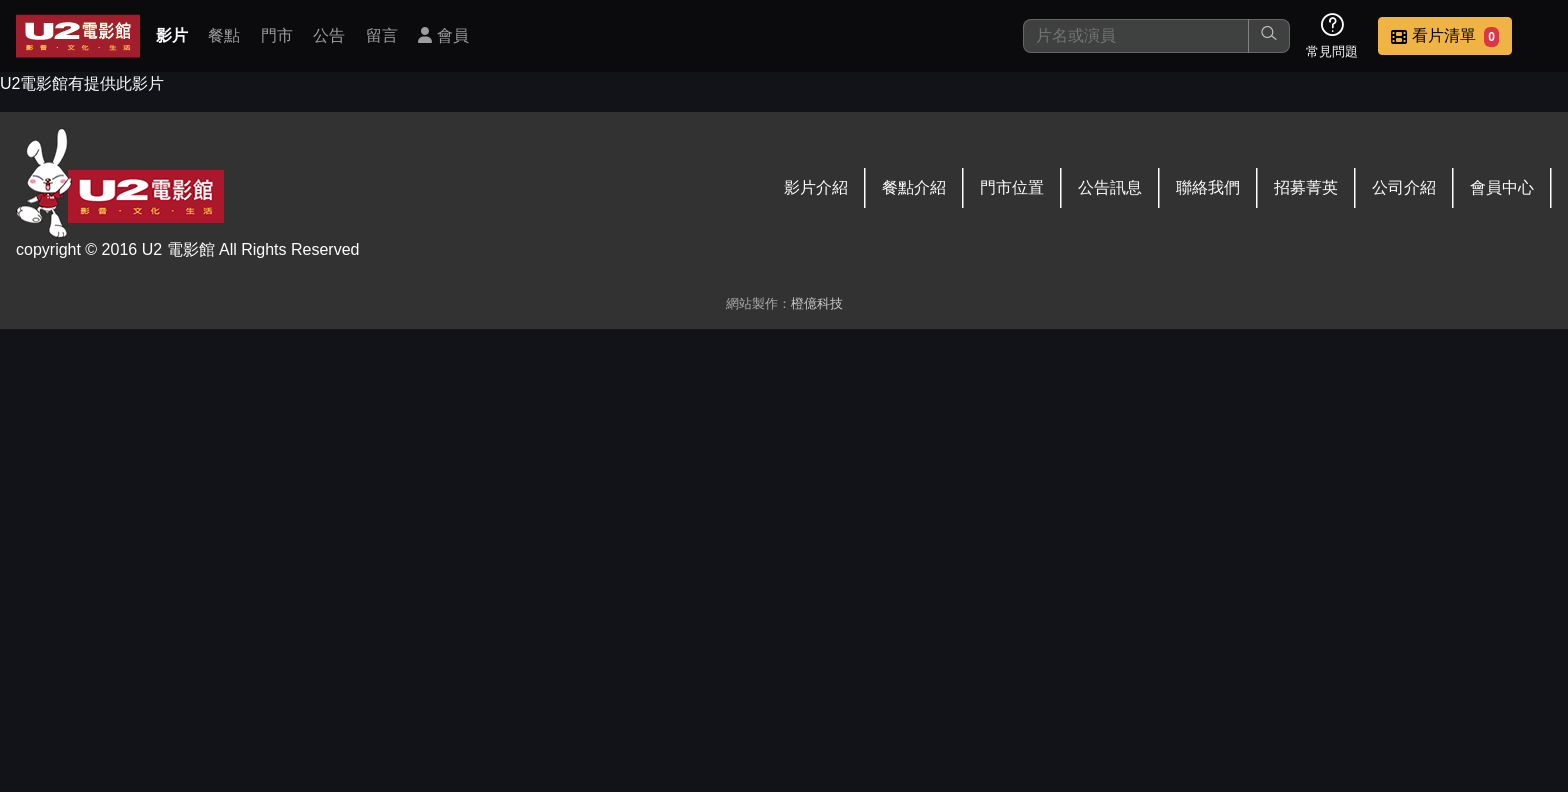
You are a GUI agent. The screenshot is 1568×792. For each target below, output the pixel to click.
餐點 (224, 35)
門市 (277, 35)
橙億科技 (817, 303)
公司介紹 (1404, 187)
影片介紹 (816, 187)
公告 (329, 35)
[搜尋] (1136, 36)
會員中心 (1502, 187)
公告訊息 (1110, 187)
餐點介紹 (914, 187)
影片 (172, 35)
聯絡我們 (1208, 187)
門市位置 (1012, 187)
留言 (382, 35)
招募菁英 (1306, 187)
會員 (443, 35)
